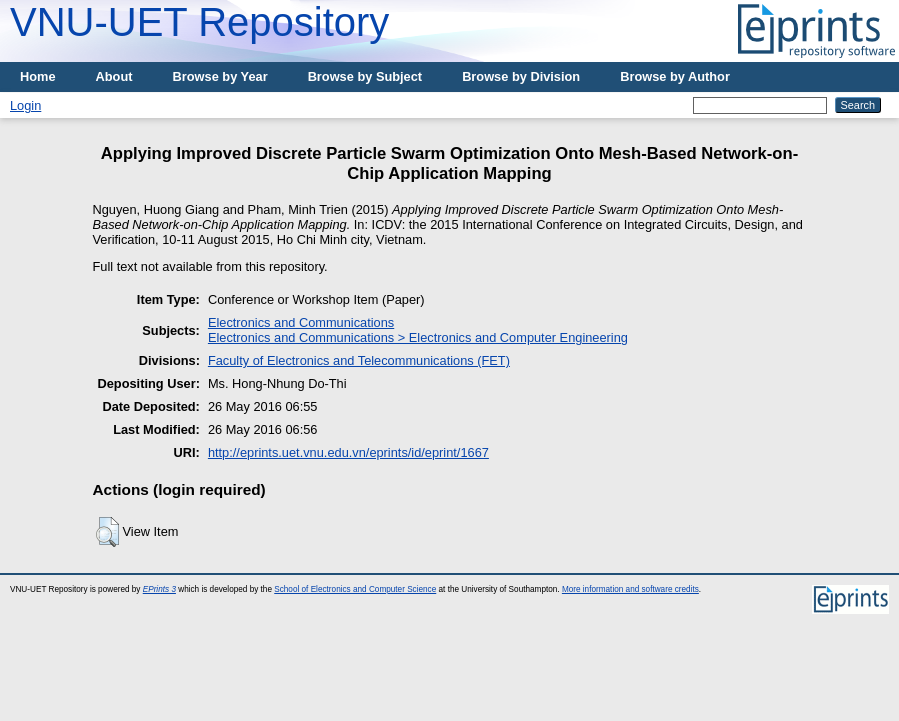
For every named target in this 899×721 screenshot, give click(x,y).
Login (25, 105)
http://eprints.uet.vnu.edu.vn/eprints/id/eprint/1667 (348, 452)
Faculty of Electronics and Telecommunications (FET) (359, 360)
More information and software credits (630, 589)
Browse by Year (220, 76)
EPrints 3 (159, 589)
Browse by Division (521, 76)
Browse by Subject (365, 76)
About (114, 76)
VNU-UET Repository (199, 22)
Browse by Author (675, 76)
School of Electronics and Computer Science (355, 589)
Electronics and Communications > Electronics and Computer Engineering (418, 337)
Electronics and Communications (301, 322)
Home (38, 76)
